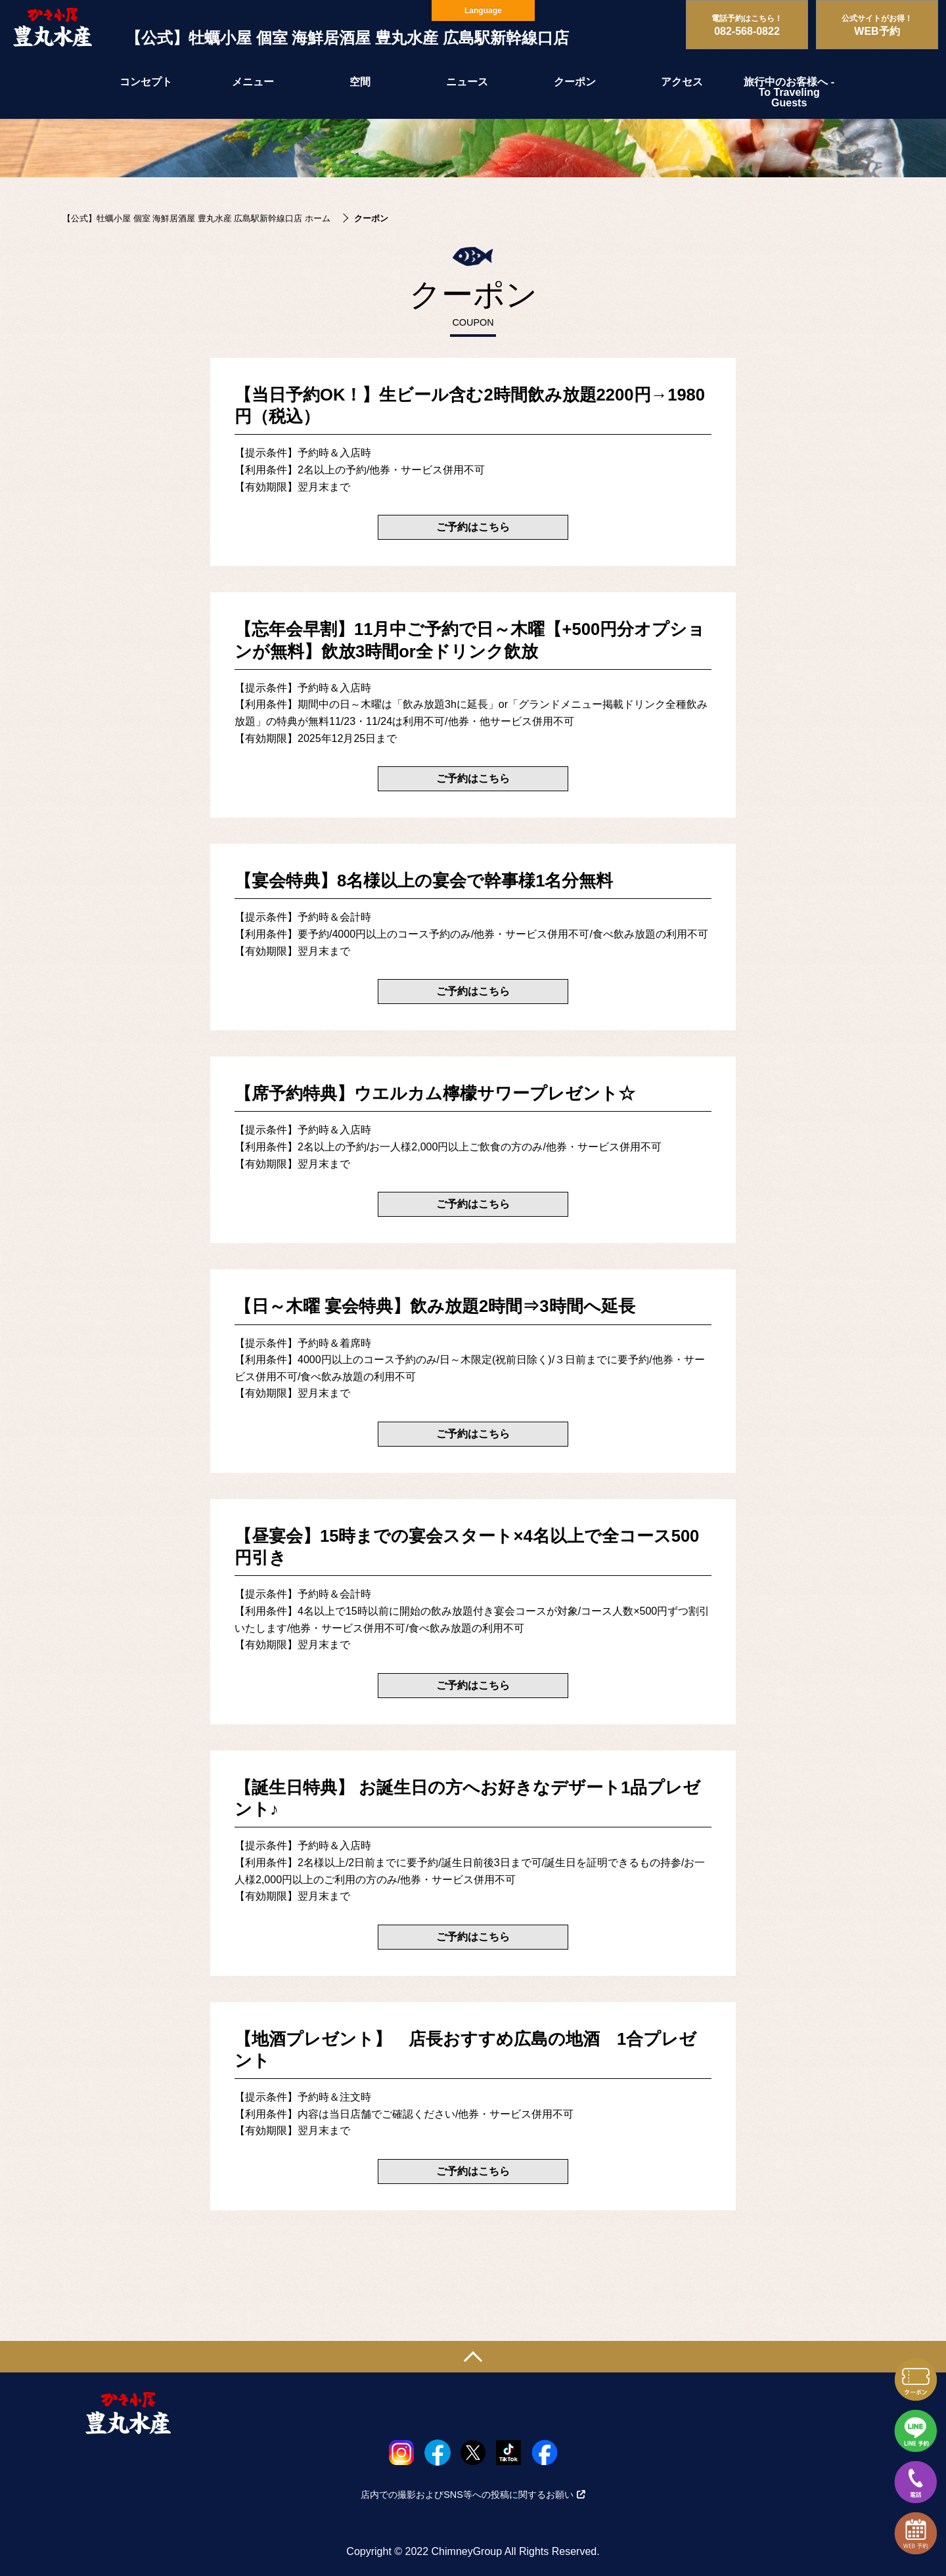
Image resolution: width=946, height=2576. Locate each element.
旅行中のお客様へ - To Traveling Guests (789, 92)
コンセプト (146, 81)
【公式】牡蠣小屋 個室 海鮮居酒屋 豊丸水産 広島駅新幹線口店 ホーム (196, 218)
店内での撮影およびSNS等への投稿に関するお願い (473, 2494)
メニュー (253, 81)
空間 (360, 81)
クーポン (575, 81)
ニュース (467, 81)
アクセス (682, 81)
